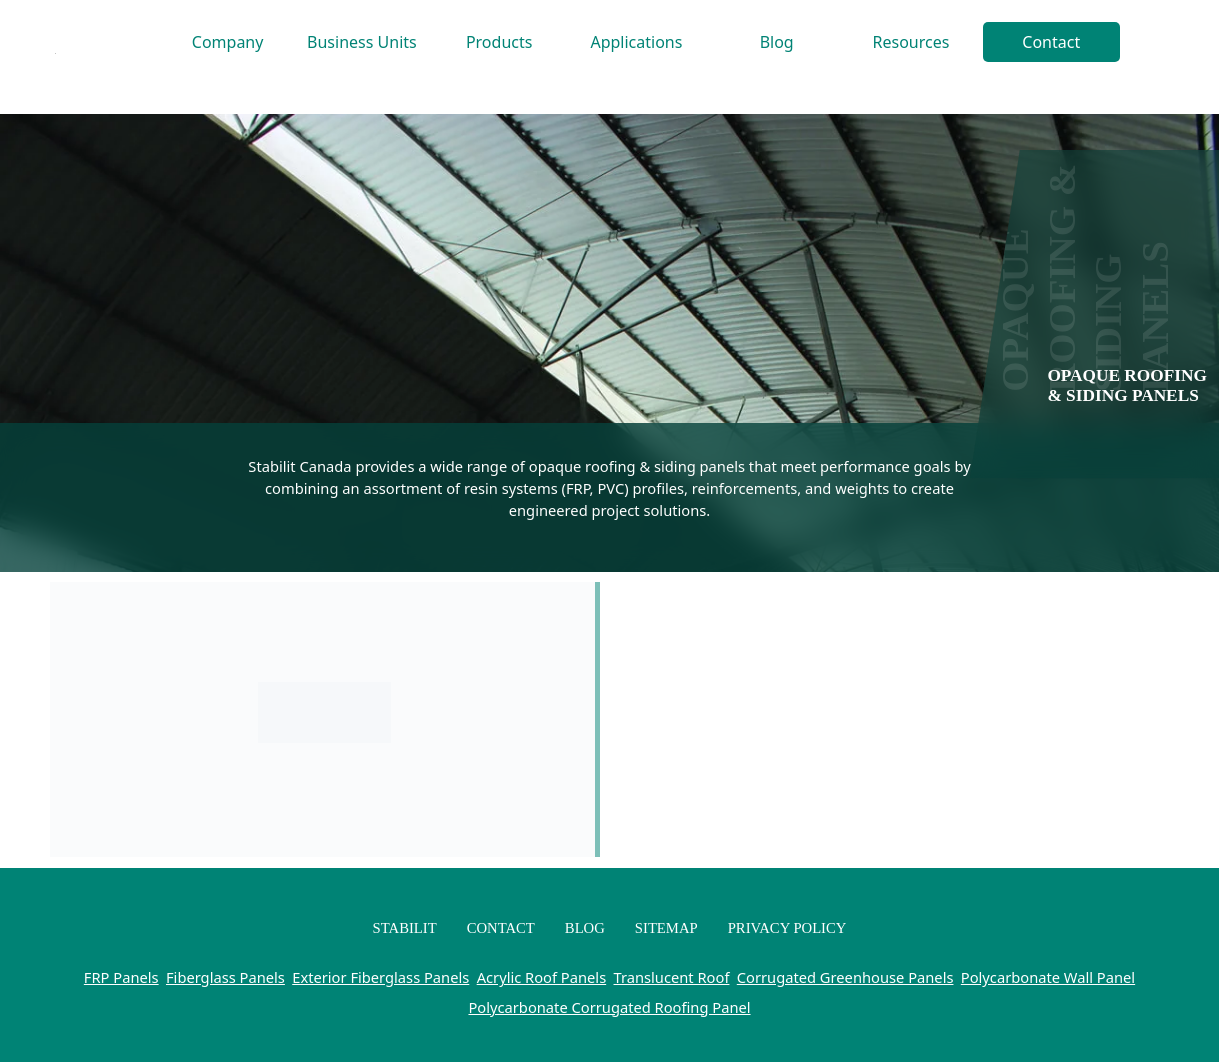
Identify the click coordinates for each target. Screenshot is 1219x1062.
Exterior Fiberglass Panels (380, 977)
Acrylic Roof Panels (542, 977)
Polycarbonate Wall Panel (1048, 977)
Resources (911, 42)
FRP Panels (121, 977)
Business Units (362, 42)
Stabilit (405, 928)
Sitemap (666, 928)
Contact (1051, 42)
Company (228, 42)
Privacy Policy (787, 928)
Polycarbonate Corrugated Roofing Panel (609, 1007)
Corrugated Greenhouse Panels (845, 977)
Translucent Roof (672, 977)
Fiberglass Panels (225, 977)
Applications (636, 42)
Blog (777, 42)
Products (499, 42)
